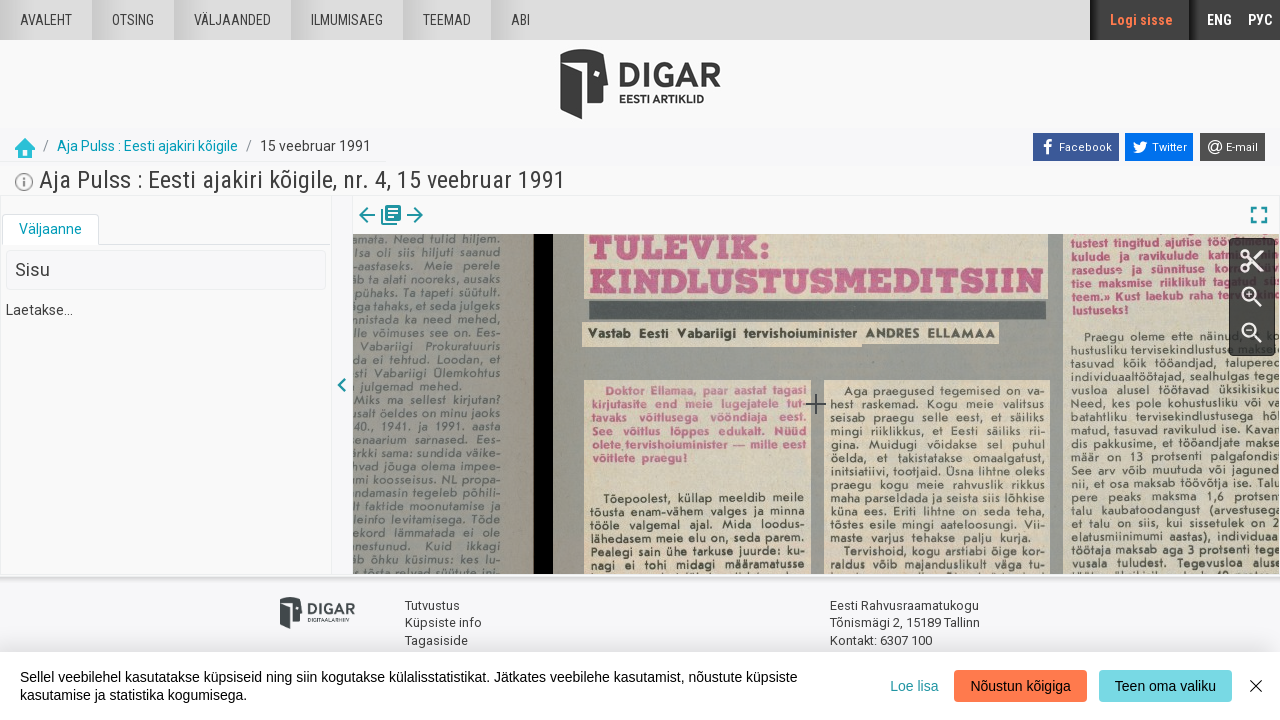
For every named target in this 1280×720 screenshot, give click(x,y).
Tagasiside (436, 640)
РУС (1260, 20)
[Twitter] (1159, 147)
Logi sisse (1141, 20)
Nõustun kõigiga (1020, 686)
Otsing (133, 20)
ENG (1219, 20)
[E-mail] (1232, 147)
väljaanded (232, 20)
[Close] (1256, 686)
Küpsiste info (443, 622)
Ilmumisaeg (347, 20)
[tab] (50, 229)
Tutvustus (432, 605)
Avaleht (46, 20)
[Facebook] (1076, 147)
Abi (520, 20)
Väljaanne (50, 229)
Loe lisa (914, 686)
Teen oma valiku (1165, 686)
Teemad (447, 20)
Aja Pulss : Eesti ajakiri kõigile (147, 146)
